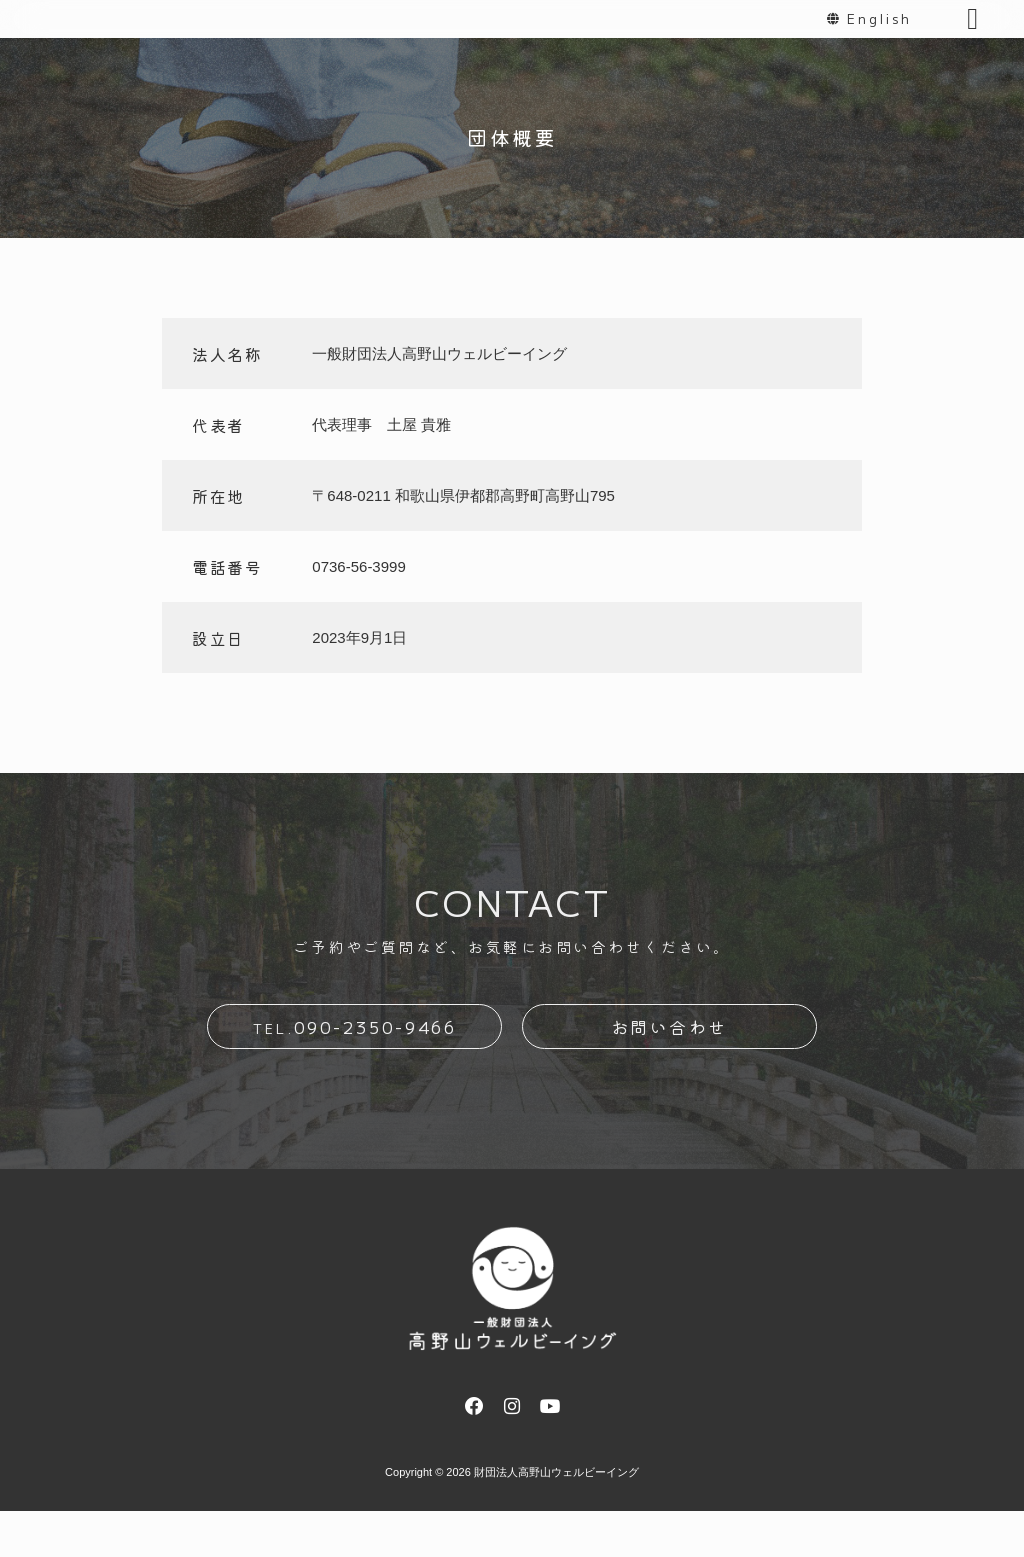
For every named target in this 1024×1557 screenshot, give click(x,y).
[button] (973, 43)
